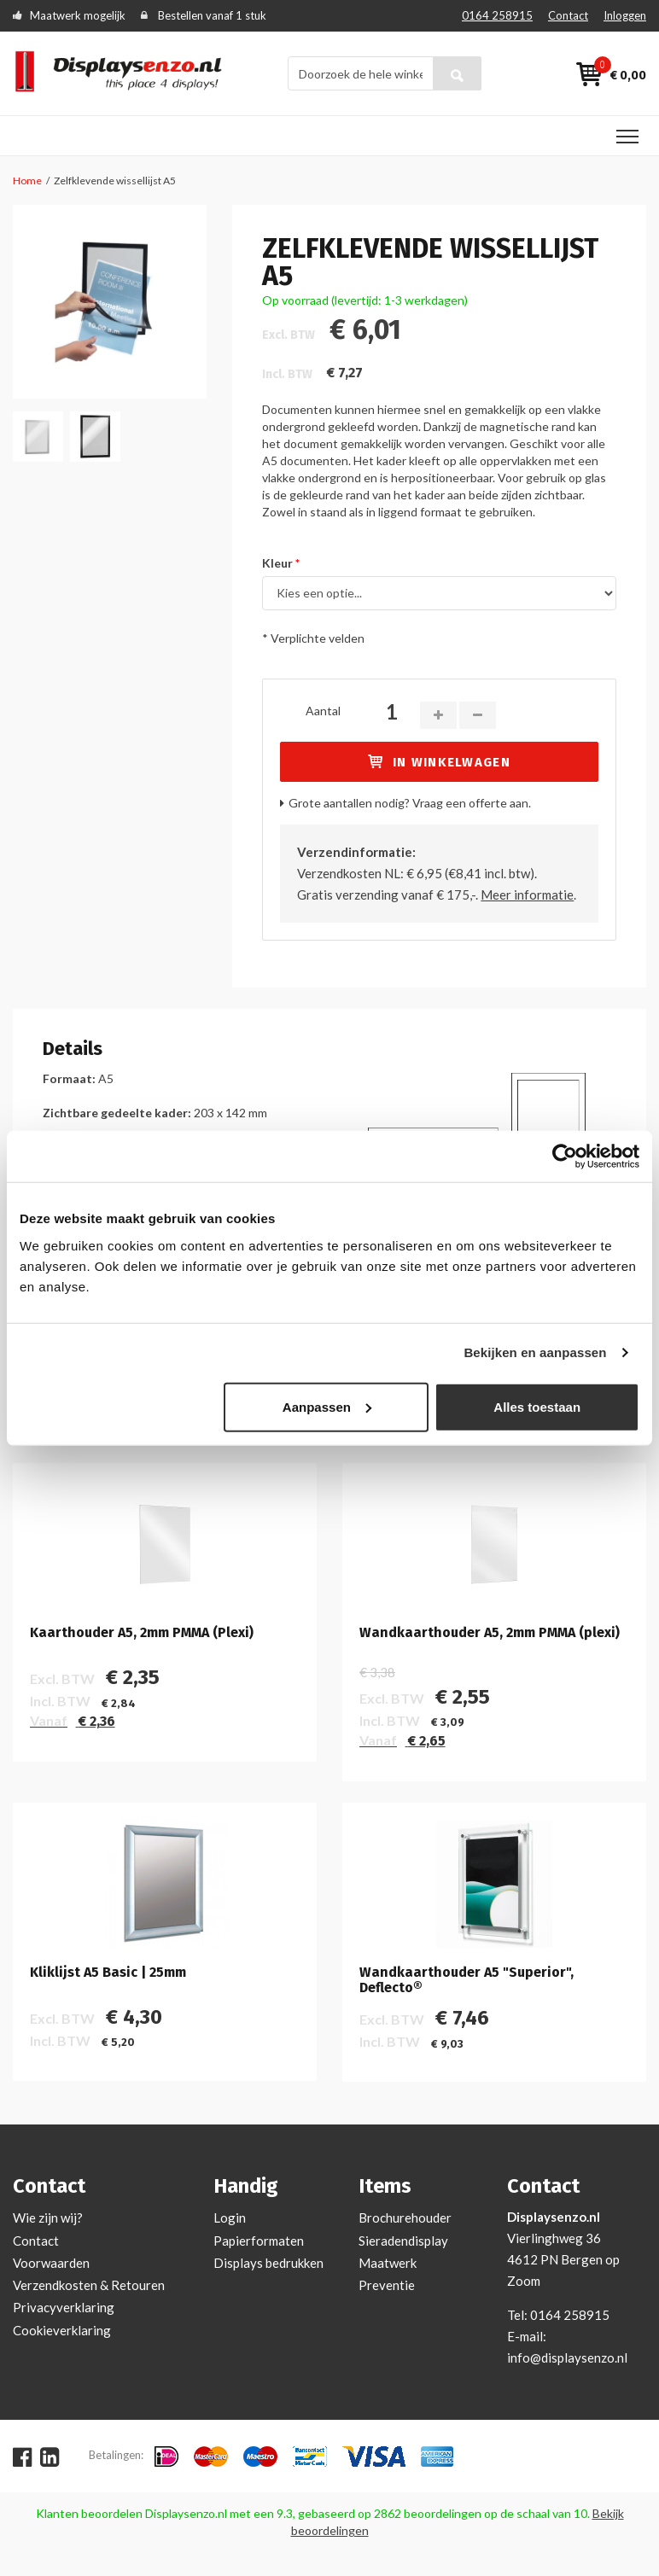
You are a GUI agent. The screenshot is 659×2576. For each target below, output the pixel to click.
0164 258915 (497, 15)
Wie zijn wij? (48, 2217)
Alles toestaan (536, 1406)
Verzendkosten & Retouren (89, 2285)
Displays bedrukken (268, 2262)
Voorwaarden (51, 2262)
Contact (568, 15)
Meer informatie (527, 894)
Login (229, 2217)
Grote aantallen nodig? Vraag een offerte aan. (410, 803)
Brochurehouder (405, 2217)
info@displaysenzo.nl (567, 2357)
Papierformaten (258, 2240)
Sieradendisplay (403, 2240)
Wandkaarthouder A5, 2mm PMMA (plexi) (489, 1633)
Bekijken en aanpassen (535, 1352)
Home (27, 180)
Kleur (277, 563)
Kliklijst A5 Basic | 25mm (108, 1972)
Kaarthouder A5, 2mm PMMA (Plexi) (142, 1633)
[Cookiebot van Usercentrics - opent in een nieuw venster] (564, 1156)
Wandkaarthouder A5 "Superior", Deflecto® (466, 1980)
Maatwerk (388, 2262)
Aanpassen (327, 1406)
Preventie (387, 2285)
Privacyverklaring (63, 2307)
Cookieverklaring (62, 2330)
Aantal (323, 710)
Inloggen (625, 15)
